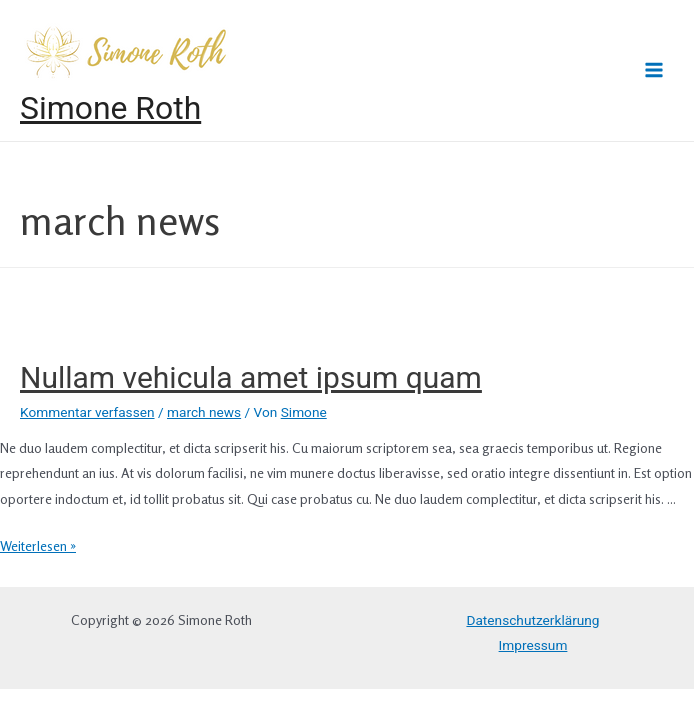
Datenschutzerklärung (532, 620)
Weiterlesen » (38, 546)
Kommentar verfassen (87, 412)
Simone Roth (110, 108)
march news (204, 412)
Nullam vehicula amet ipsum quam (251, 377)
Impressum (533, 645)
